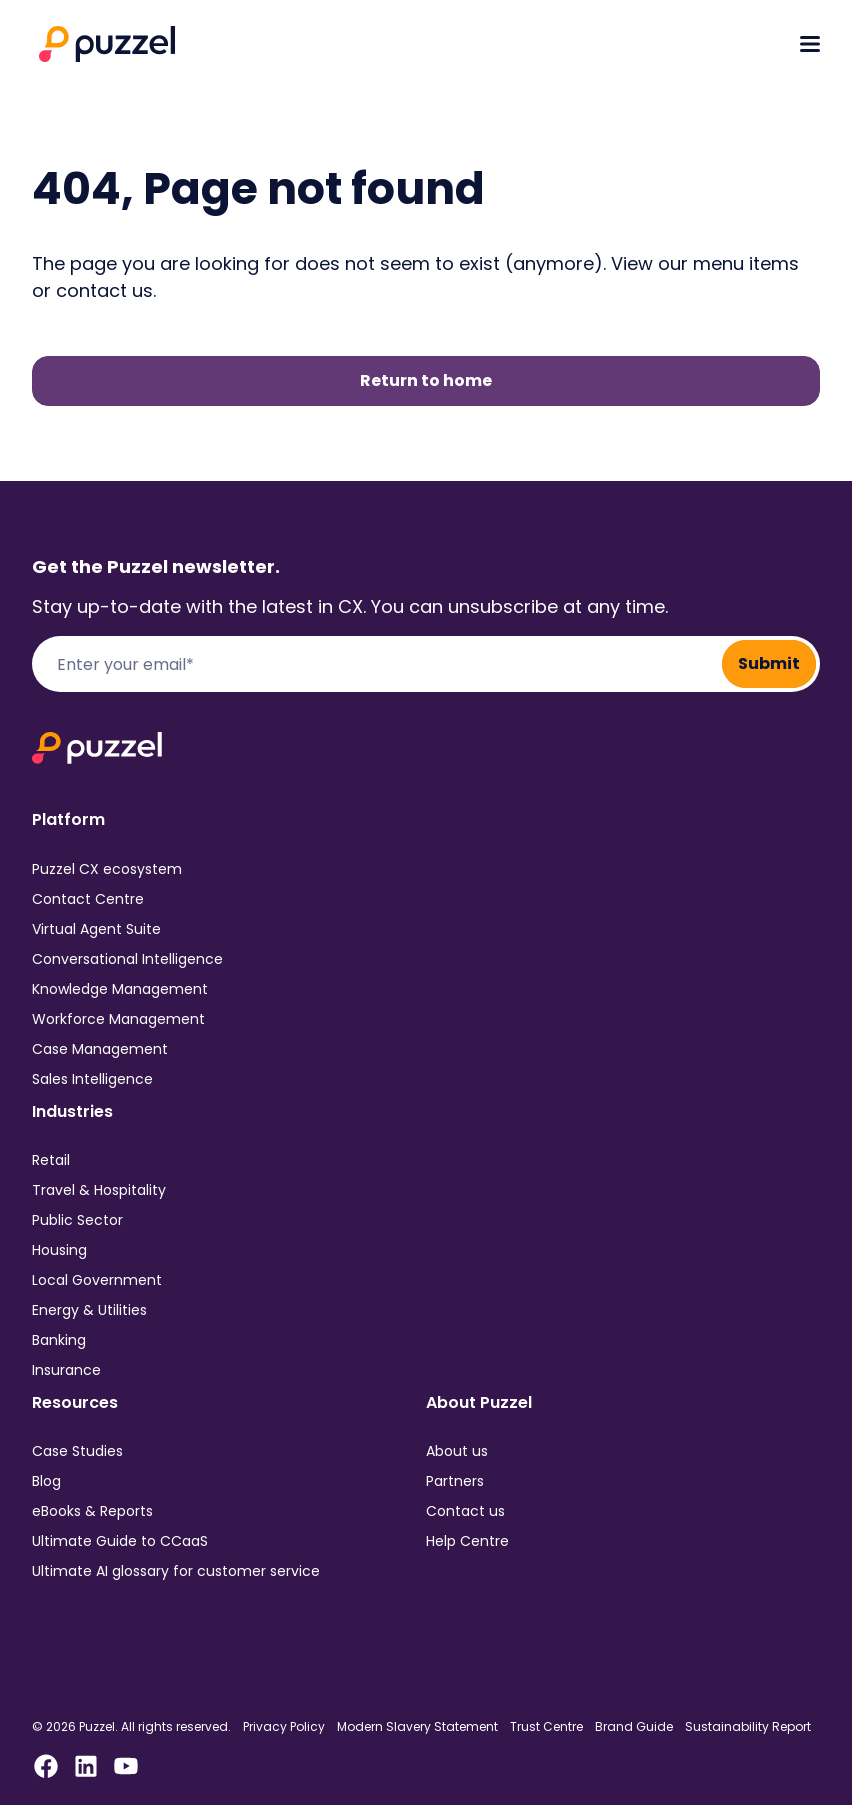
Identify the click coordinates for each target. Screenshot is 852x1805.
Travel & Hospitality (99, 1190)
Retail (51, 1160)
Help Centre (467, 1541)
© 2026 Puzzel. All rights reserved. (131, 1727)
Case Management (100, 1049)
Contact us (465, 1511)
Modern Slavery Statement (417, 1727)
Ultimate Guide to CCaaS (120, 1541)
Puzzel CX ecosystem (107, 869)
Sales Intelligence (92, 1079)
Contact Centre (88, 899)
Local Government (97, 1280)
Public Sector (77, 1220)
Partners (455, 1481)
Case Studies (77, 1451)
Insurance (66, 1370)
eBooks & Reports (92, 1511)
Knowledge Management (120, 989)
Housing (59, 1250)
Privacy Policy (284, 1727)
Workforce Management (118, 1019)
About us (457, 1451)
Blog (46, 1481)
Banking (59, 1340)
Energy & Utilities (89, 1310)
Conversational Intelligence (127, 959)
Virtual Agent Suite (96, 929)
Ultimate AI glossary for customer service (176, 1571)
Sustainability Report (748, 1727)
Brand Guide (634, 1727)
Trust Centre (546, 1727)
